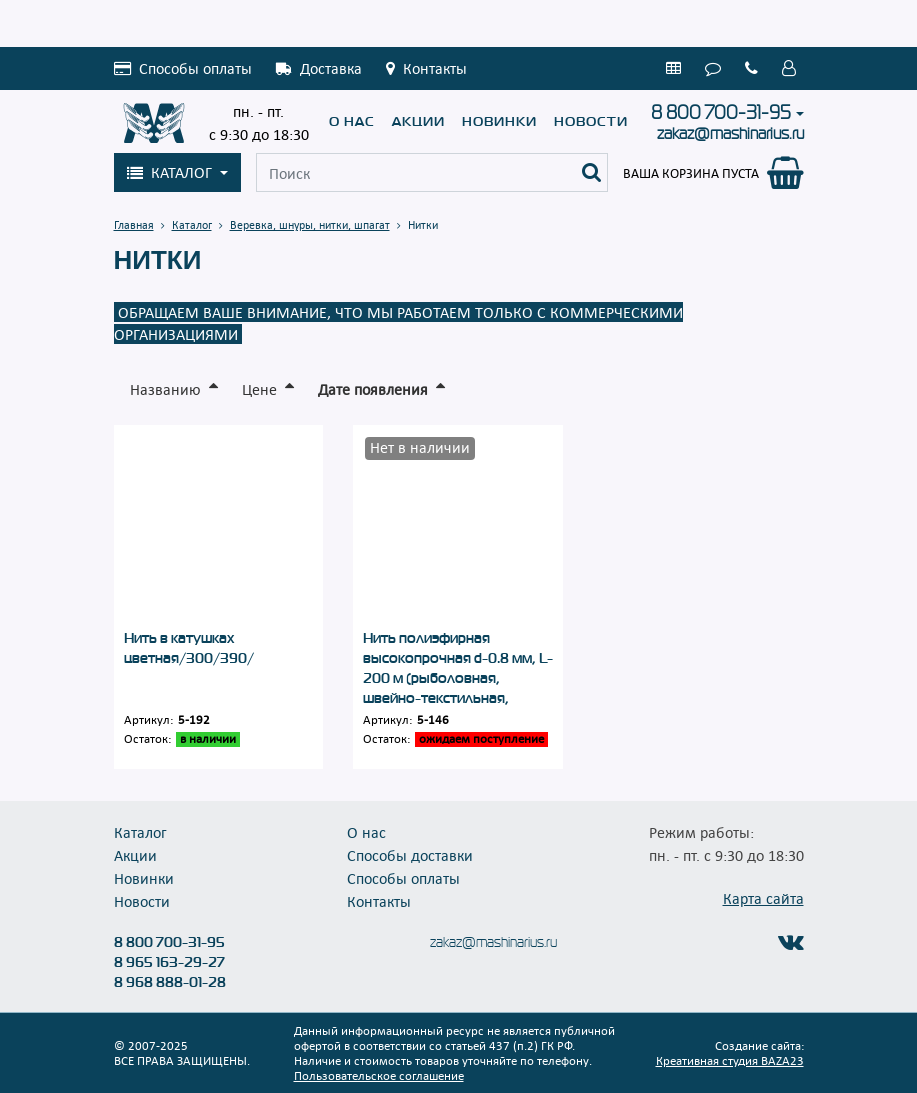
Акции (418, 121)
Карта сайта (763, 898)
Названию (165, 389)
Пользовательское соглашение (379, 1075)
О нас (352, 121)
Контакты (379, 901)
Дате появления (373, 389)
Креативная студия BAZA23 (730, 1060)
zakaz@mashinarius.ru (730, 133)
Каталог (140, 832)
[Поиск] (592, 172)
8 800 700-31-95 (721, 113)
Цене (259, 389)
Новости (591, 121)
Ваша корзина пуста (691, 173)
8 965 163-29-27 (169, 962)
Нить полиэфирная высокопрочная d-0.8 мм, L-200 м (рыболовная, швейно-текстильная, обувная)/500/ (458, 678)
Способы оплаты (403, 878)
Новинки (499, 121)
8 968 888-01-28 (170, 982)
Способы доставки (410, 855)
